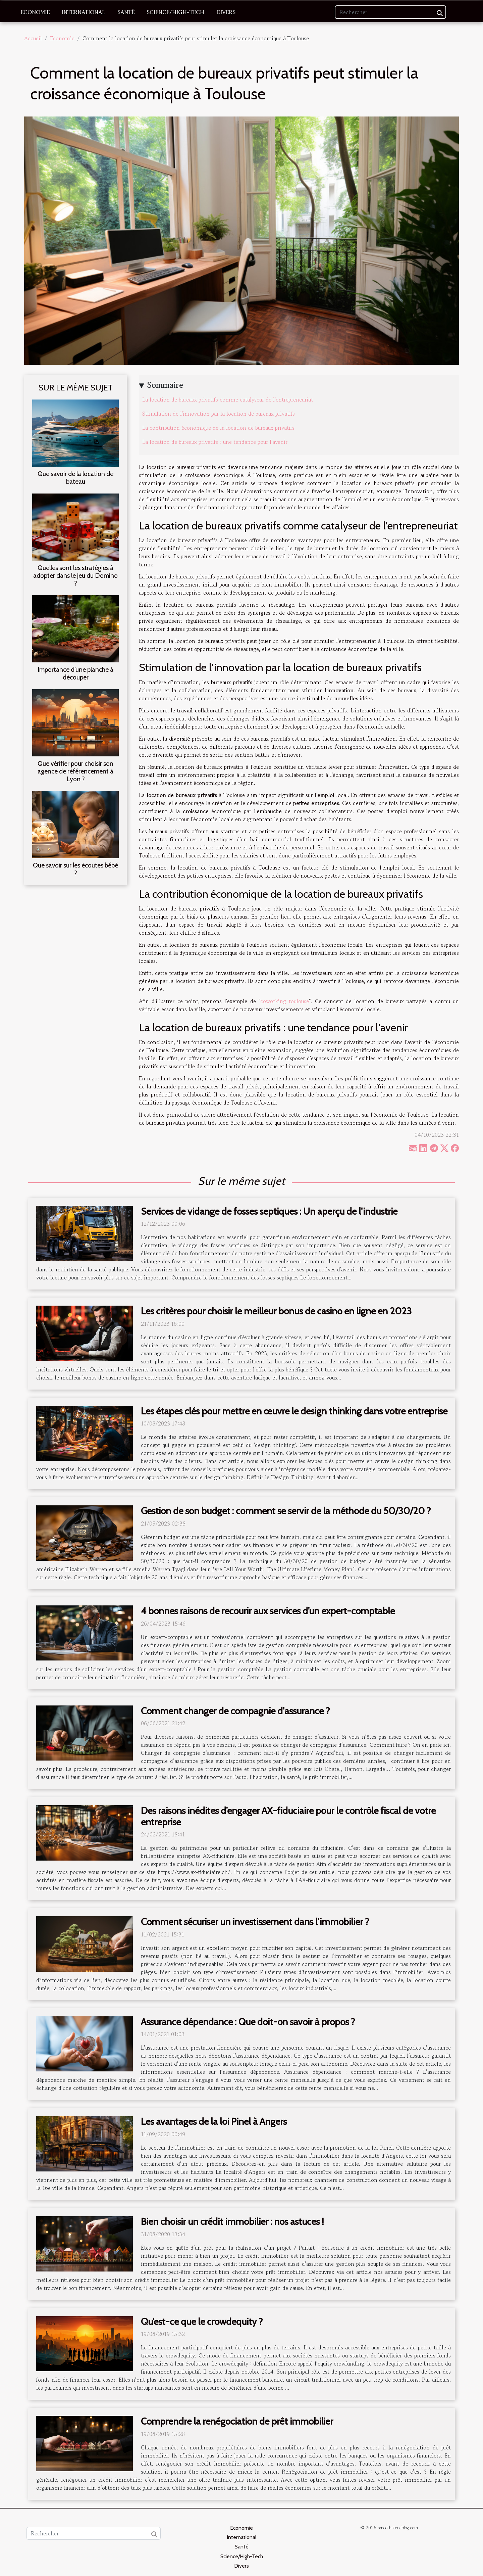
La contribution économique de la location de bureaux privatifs (218, 428)
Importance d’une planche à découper (75, 673)
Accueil (33, 38)
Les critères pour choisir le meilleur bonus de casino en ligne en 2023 (276, 1311)
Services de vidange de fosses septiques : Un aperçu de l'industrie (269, 1211)
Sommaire (165, 385)
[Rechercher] (390, 12)
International (83, 12)
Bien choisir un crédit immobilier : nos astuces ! (232, 2221)
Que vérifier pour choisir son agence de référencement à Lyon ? (75, 771)
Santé (126, 12)
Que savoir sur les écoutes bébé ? (75, 869)
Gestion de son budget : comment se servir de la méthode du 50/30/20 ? (286, 1510)
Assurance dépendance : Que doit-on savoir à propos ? (248, 2021)
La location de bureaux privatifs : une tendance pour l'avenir (214, 442)
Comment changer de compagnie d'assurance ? (235, 1711)
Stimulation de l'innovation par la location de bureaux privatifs (218, 414)
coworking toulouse (284, 1001)
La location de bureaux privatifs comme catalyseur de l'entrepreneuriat (227, 399)
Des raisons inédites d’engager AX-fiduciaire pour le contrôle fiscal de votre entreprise (288, 1816)
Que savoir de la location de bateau (75, 477)
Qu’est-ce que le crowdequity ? (202, 2321)
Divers (225, 12)
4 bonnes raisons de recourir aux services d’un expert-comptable (268, 1611)
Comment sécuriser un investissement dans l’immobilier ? (255, 1921)
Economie (35, 12)
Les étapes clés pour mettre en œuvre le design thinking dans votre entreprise (294, 1411)
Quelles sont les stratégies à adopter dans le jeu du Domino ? (75, 575)
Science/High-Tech (175, 12)
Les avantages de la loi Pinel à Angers (214, 2121)
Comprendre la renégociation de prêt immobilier (237, 2421)
